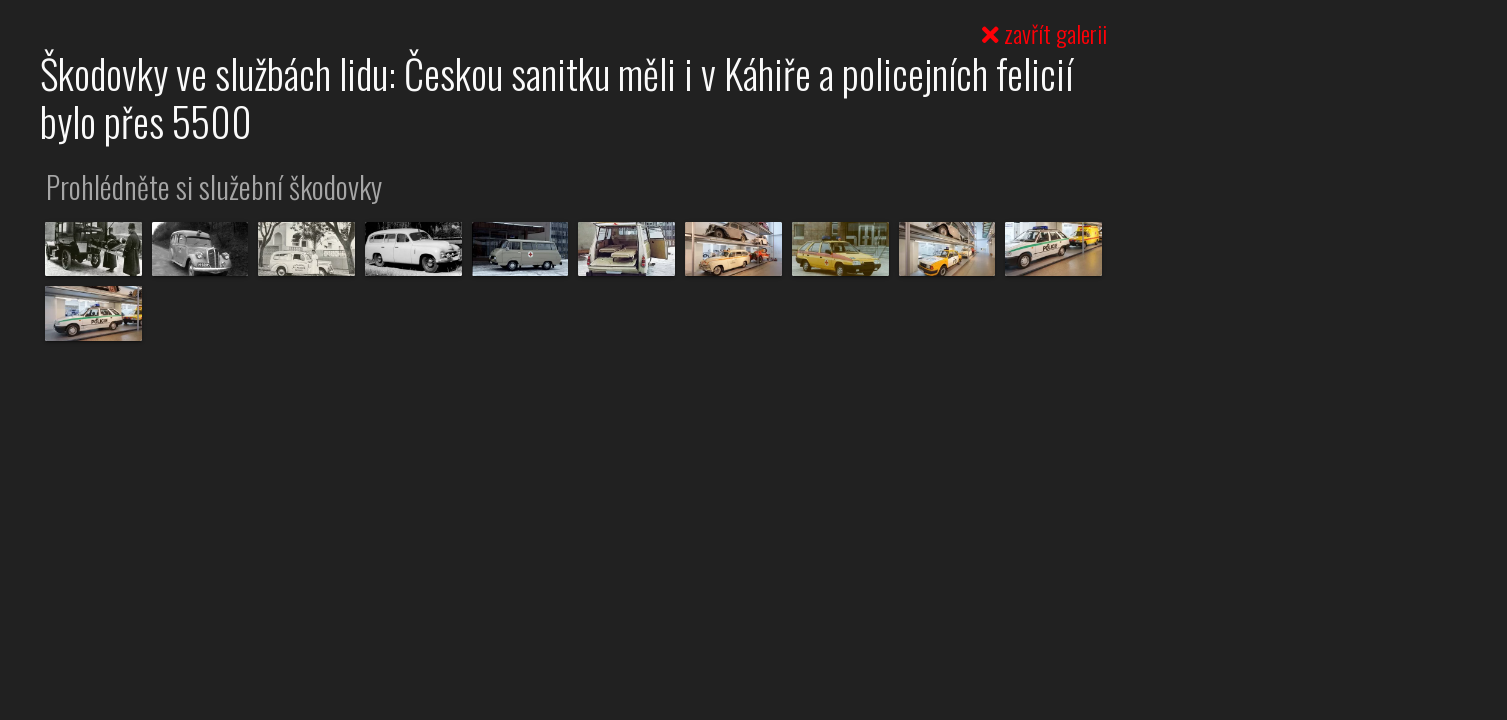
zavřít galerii (1044, 33)
